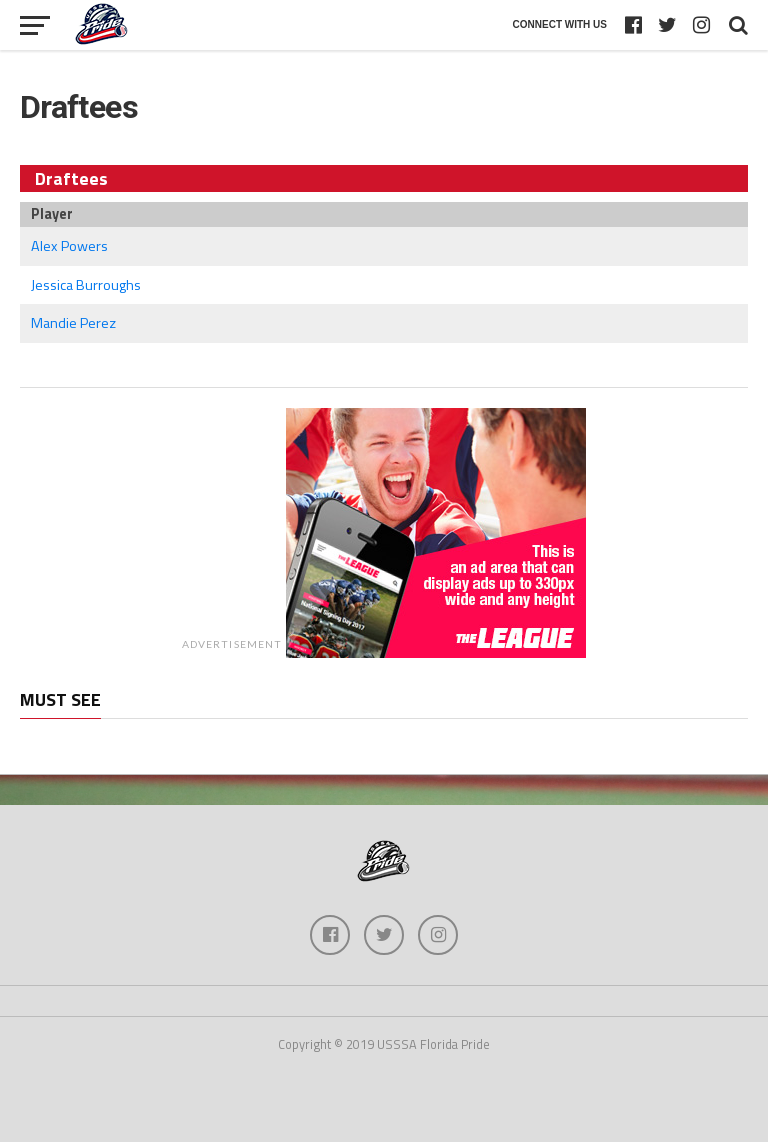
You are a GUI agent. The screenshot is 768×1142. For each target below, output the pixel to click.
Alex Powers (69, 246)
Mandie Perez (73, 323)
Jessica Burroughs (86, 285)
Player (52, 214)
